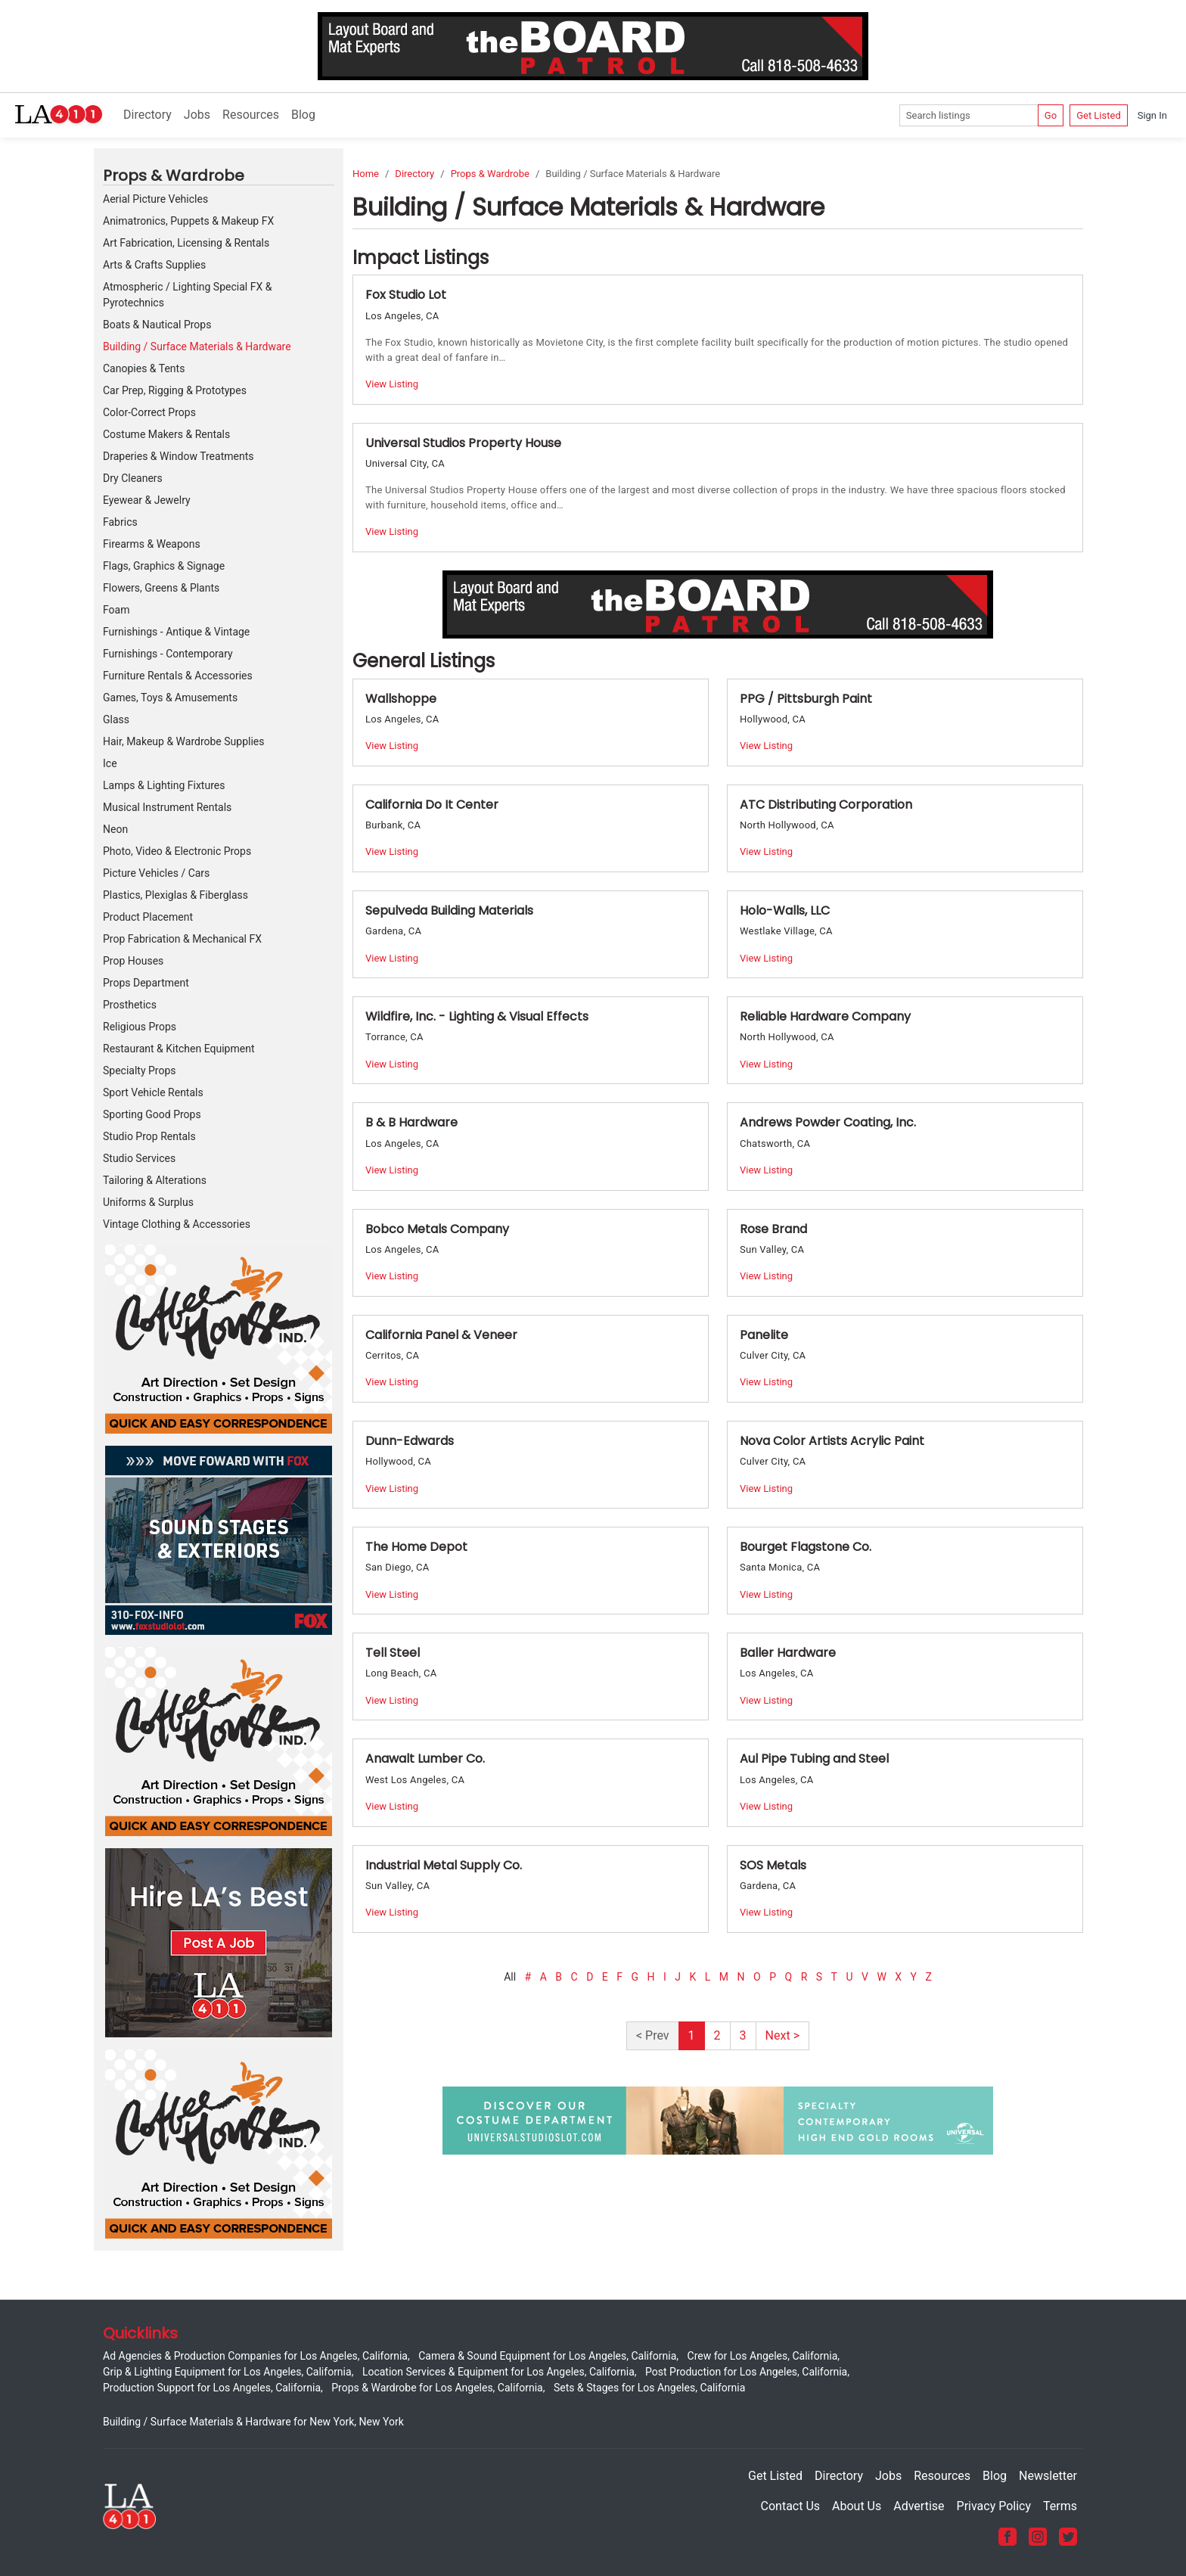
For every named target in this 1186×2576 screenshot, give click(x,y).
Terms (1060, 2506)
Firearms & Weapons (151, 544)
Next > (782, 2035)
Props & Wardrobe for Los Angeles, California (436, 2388)
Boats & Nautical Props (157, 325)
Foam (116, 610)
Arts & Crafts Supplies (154, 265)
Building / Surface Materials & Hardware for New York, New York (253, 2422)
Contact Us (791, 2506)
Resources (250, 114)
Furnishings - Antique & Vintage (176, 632)
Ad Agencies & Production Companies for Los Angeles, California (255, 2356)
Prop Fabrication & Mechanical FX (182, 939)
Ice (110, 763)
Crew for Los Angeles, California (763, 2356)
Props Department (146, 983)
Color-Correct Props (149, 412)
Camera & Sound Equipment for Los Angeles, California (547, 2356)
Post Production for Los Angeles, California (746, 2372)
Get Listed (1098, 115)
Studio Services (139, 1158)
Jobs (197, 114)
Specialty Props (139, 1070)
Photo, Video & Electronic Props (177, 851)
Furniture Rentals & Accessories (178, 676)
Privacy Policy (994, 2506)
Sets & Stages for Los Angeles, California (649, 2388)
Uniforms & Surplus (148, 1202)
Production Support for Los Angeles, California (212, 2388)
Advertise (918, 2506)
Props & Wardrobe (490, 173)
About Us (856, 2506)
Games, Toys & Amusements (170, 697)
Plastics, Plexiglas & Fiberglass (175, 895)
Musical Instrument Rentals (167, 807)
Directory (147, 114)
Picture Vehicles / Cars (156, 873)
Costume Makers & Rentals (166, 434)
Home (365, 173)
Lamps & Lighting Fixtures (164, 785)
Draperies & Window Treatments (178, 456)
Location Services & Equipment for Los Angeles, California (498, 2372)
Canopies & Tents (144, 368)
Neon (115, 829)
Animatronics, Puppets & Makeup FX (188, 221)
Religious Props (139, 1027)
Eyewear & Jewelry (147, 500)
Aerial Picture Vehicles (155, 199)
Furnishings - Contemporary (168, 654)
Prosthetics (130, 1005)
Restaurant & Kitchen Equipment (178, 1049)
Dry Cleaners (133, 478)
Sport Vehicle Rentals (153, 1092)
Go (1051, 115)
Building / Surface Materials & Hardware (197, 346)
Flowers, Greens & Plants (161, 588)
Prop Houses (133, 961)
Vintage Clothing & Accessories (176, 1224)
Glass (116, 719)
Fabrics (120, 522)
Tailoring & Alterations (154, 1180)
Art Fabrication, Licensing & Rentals (186, 243)
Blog (303, 114)
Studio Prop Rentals (149, 1136)
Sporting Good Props (152, 1114)
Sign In (1152, 115)
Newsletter (1048, 2476)
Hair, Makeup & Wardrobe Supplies (183, 741)
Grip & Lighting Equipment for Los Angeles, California (227, 2372)
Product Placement (148, 917)
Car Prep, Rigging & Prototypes (175, 390)
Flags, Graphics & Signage (164, 566)
